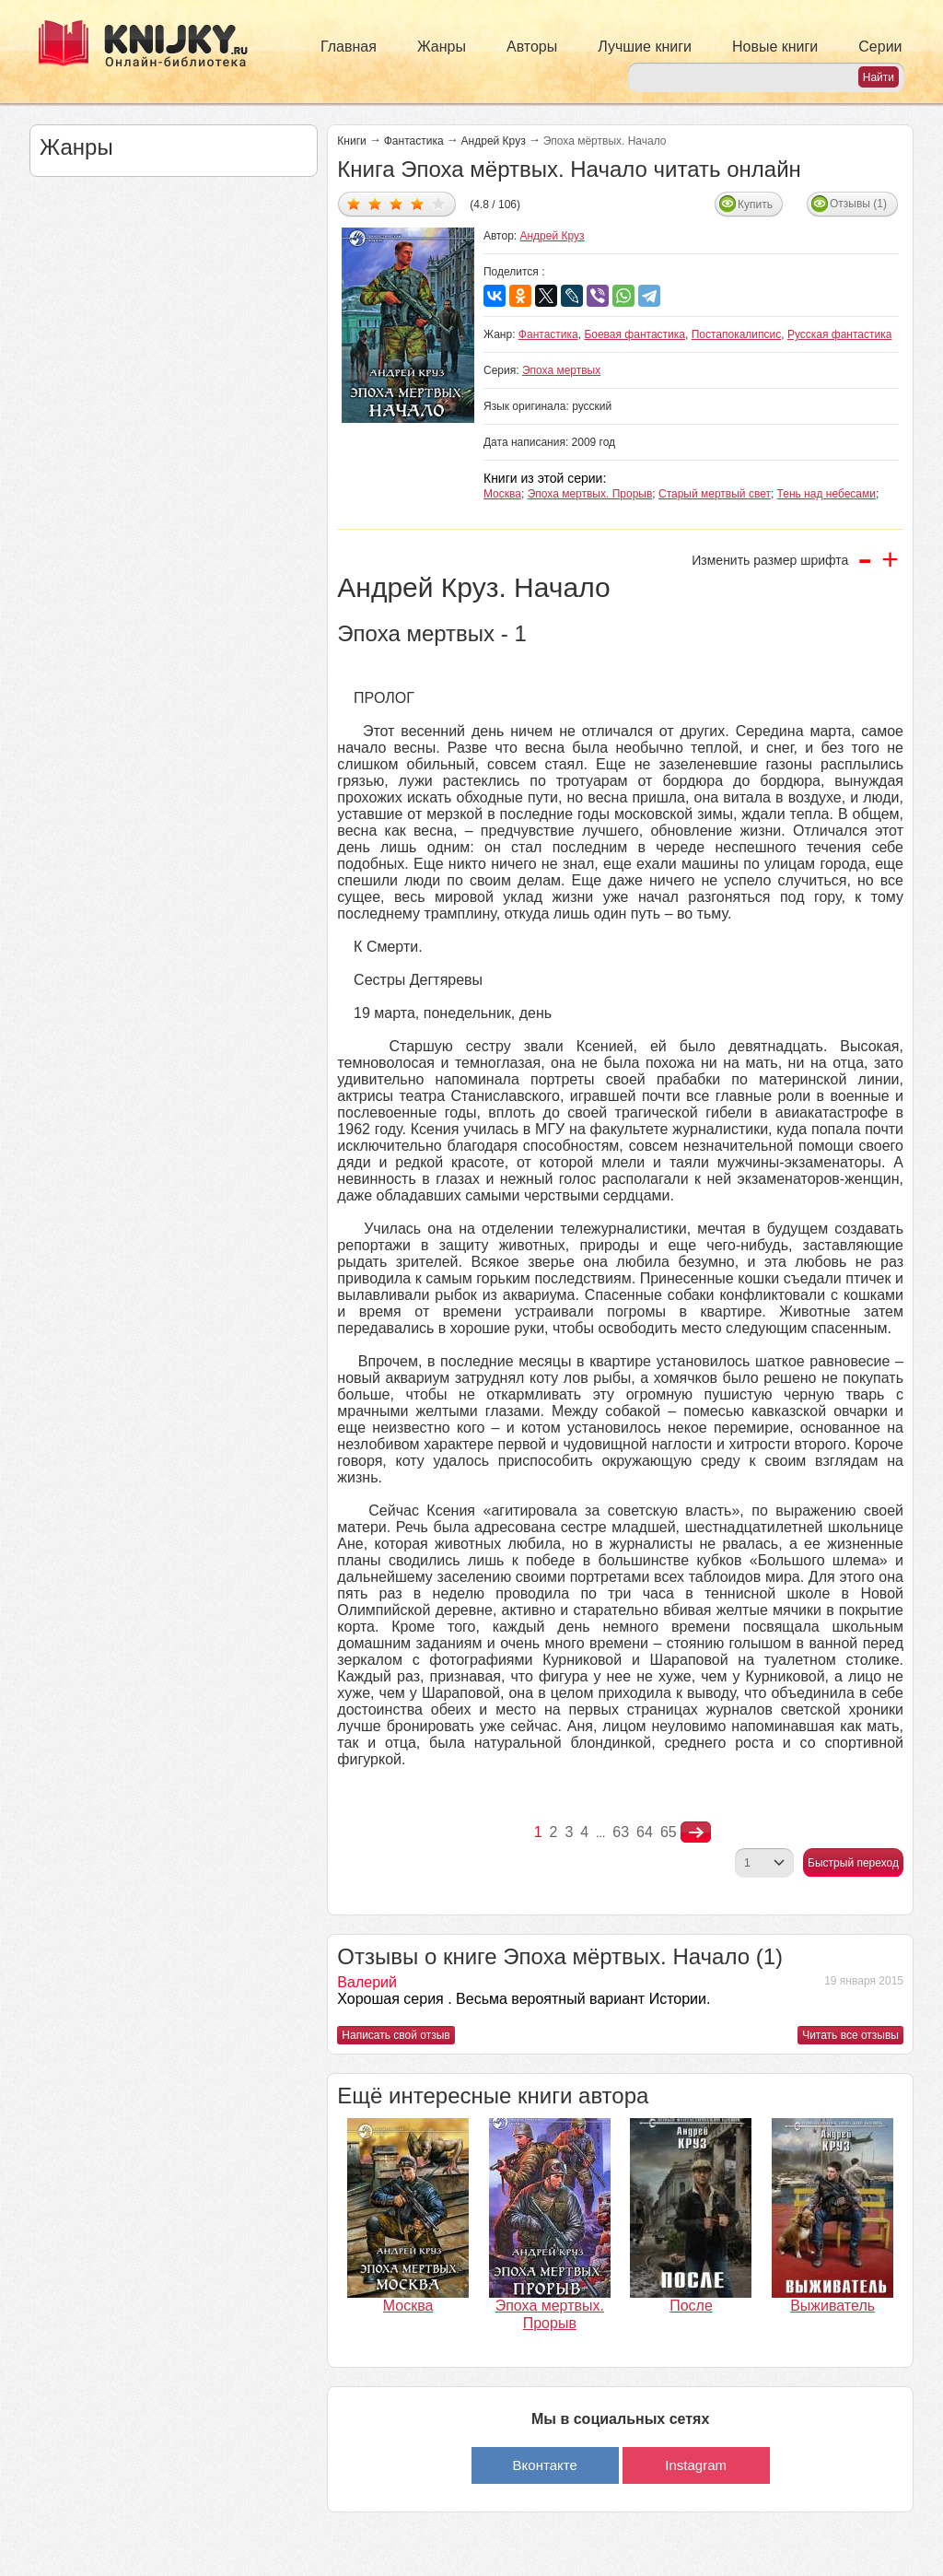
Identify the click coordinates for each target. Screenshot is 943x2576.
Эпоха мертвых (561, 370)
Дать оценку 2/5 (375, 203)
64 (644, 1832)
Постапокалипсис (737, 334)
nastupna (696, 1832)
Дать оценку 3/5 (396, 203)
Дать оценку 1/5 (354, 203)
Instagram (696, 2465)
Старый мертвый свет (714, 493)
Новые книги (775, 46)
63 (620, 1832)
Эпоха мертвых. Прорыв (590, 493)
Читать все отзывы (850, 2035)
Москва (502, 493)
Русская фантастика (839, 334)
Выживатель (832, 2305)
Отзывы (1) (858, 203)
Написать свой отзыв (395, 2035)
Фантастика (414, 141)
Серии (880, 46)
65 (668, 1832)
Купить (755, 204)
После (691, 2305)
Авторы (531, 46)
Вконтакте (545, 2465)
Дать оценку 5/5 (439, 203)
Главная (348, 46)
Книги (351, 141)
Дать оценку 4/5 (417, 203)
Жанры (441, 46)
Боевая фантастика (634, 334)
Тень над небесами (826, 493)
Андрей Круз (493, 141)
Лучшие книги (645, 46)
